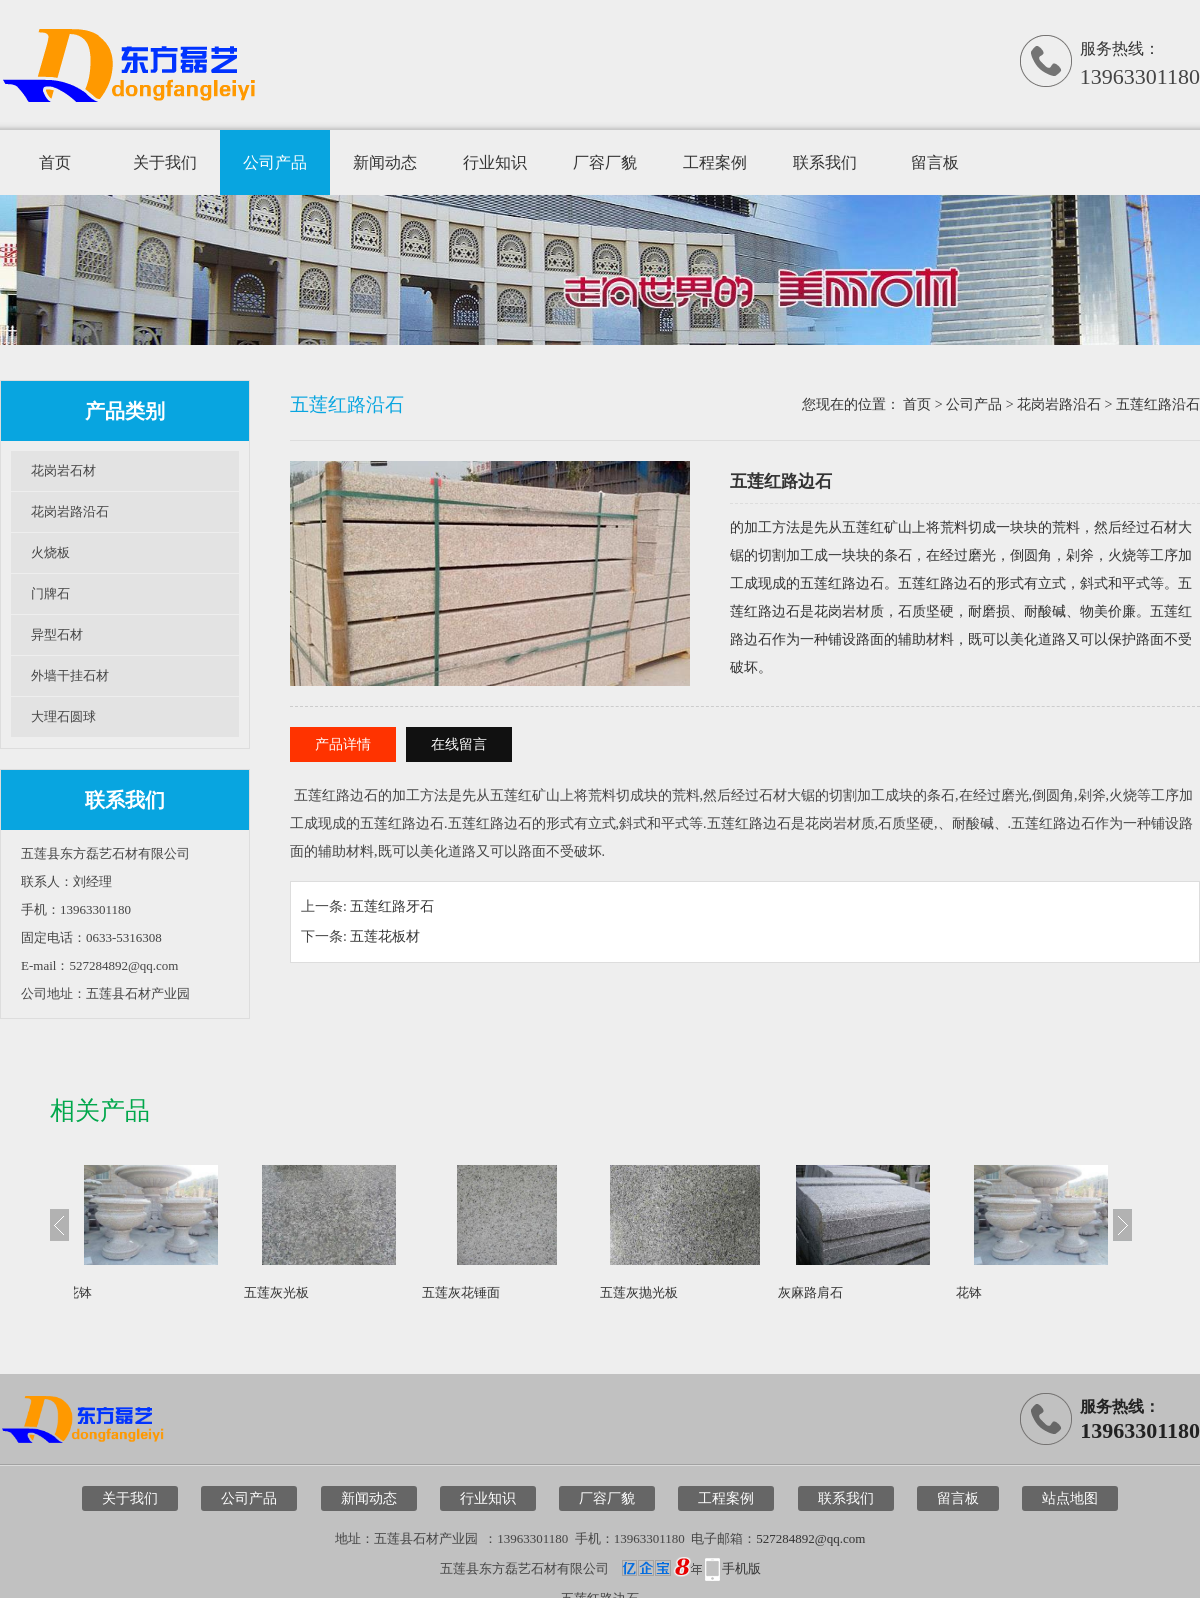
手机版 (741, 1568)
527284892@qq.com (810, 1538)
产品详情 (343, 744)
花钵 (109, 1292)
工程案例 (715, 162)
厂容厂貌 (605, 162)
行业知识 (495, 162)
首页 (55, 162)
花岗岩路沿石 (70, 511)
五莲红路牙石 (392, 906)
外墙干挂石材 (70, 675)
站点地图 (1070, 1498)
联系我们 (825, 162)
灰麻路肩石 (840, 1292)
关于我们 (165, 162)
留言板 (935, 162)
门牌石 (50, 593)
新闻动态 (385, 162)
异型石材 (57, 634)
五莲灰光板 (306, 1292)
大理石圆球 (63, 716)
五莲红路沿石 (1158, 404)
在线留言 (459, 744)
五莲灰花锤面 (491, 1292)
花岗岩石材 (63, 470)
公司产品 (275, 162)
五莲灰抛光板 (669, 1292)
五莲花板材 (385, 936)
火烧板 (50, 552)
